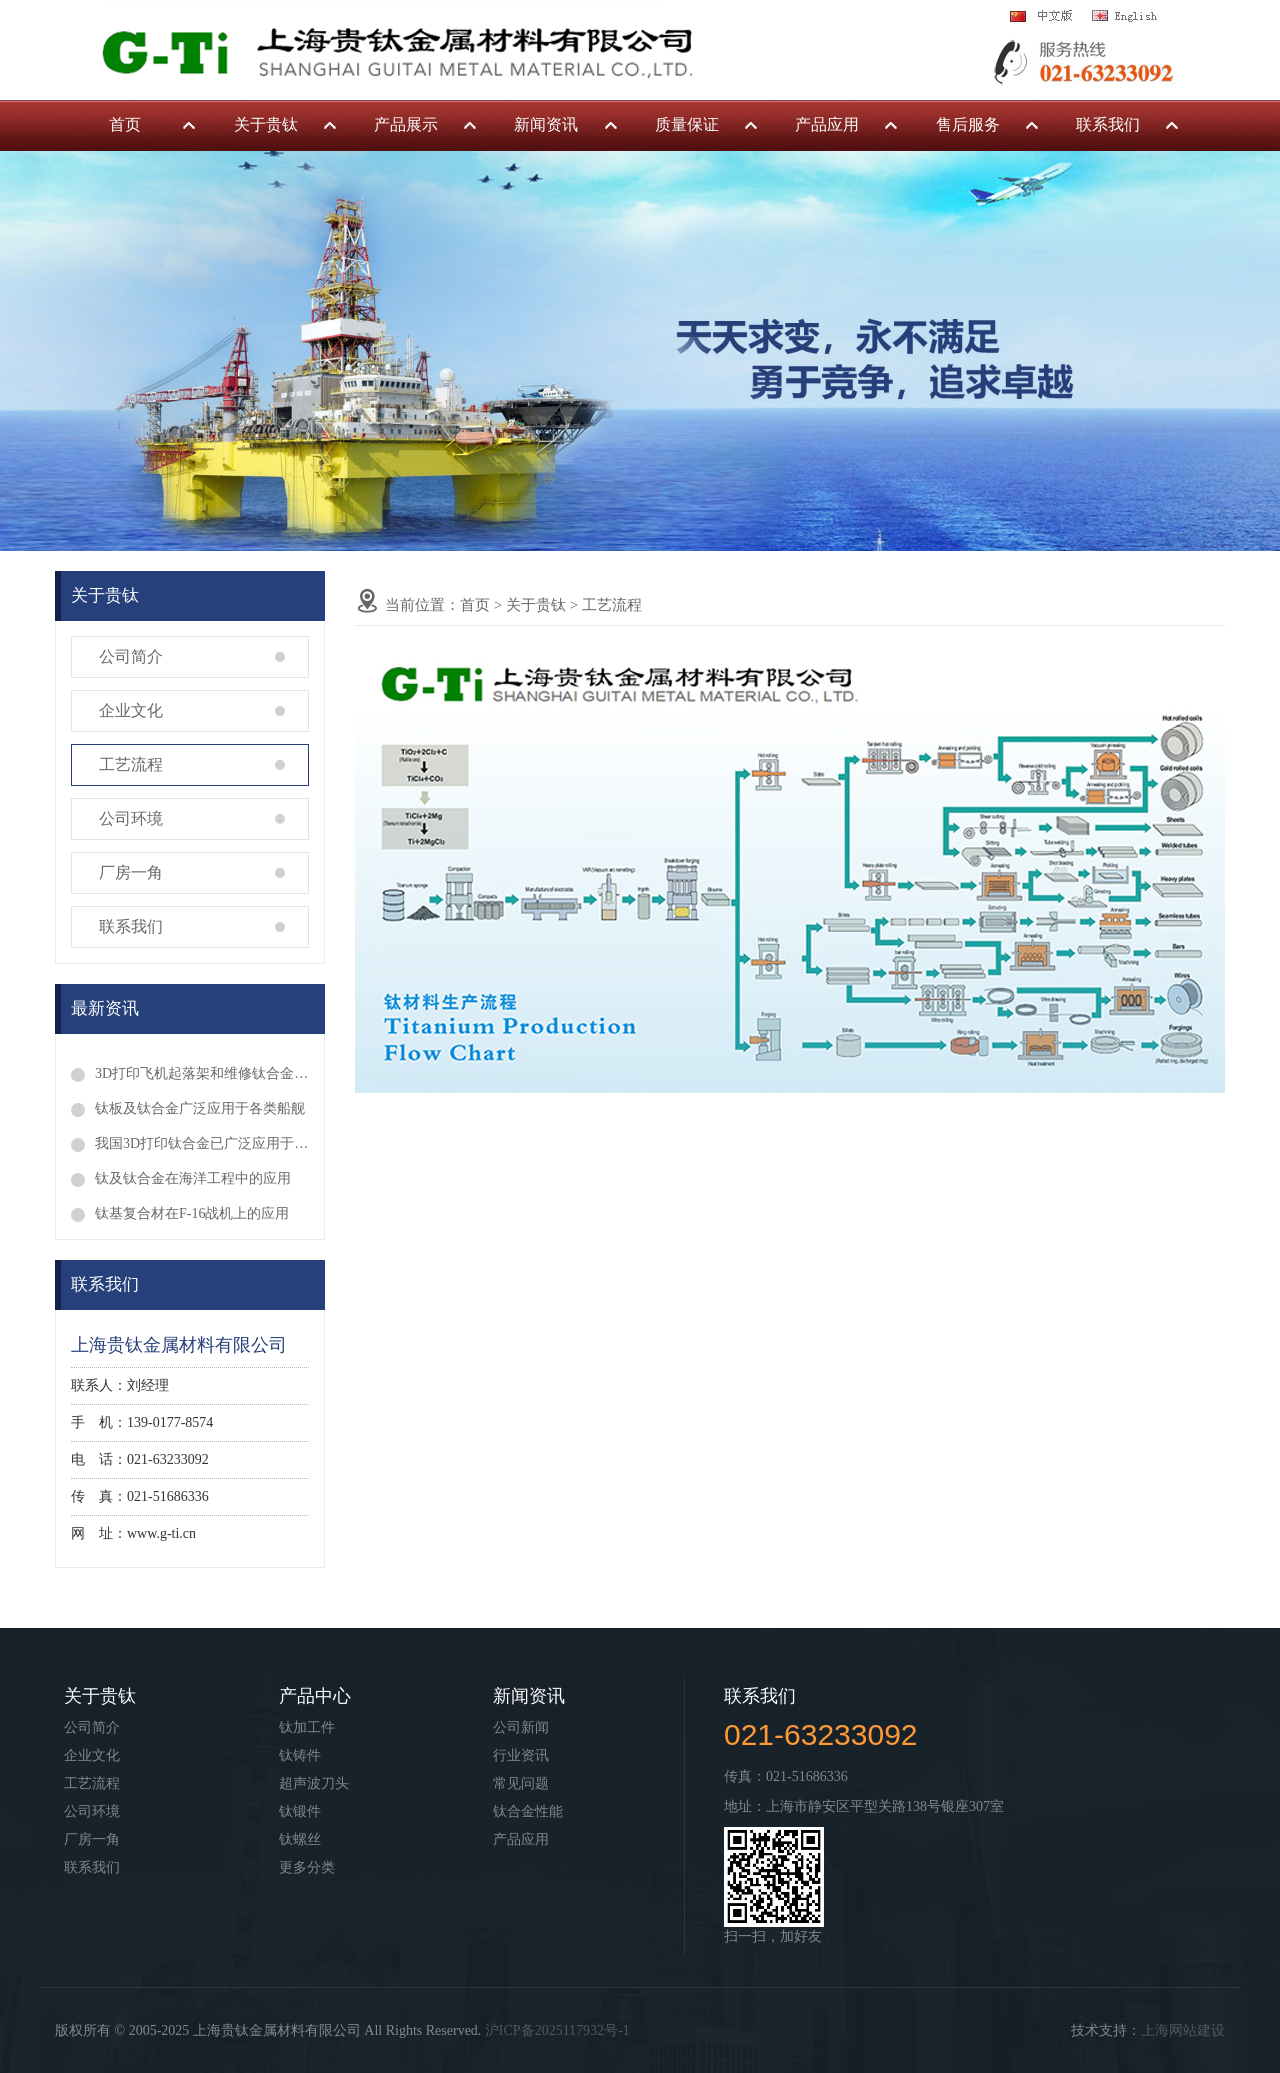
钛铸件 (300, 1755)
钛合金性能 (528, 1811)
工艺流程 (131, 764)
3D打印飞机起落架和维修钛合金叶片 (202, 1073)
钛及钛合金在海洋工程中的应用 (193, 1178)
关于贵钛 (266, 124)
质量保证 (687, 124)
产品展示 (406, 124)
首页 (125, 124)
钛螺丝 (300, 1839)
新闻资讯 (546, 124)
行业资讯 (521, 1755)
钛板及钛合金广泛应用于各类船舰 (200, 1108)
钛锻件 (300, 1811)
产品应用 (827, 124)
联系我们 (1108, 124)
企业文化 (131, 710)
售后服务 (968, 124)
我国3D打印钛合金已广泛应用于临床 (202, 1143)
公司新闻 (521, 1727)
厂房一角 (131, 872)
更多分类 (307, 1867)
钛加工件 (307, 1727)
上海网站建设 (1183, 2030)
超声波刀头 (314, 1783)
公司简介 (131, 656)
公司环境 (131, 818)
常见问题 (521, 1783)
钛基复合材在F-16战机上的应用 (192, 1213)
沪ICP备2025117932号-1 (557, 2030)
